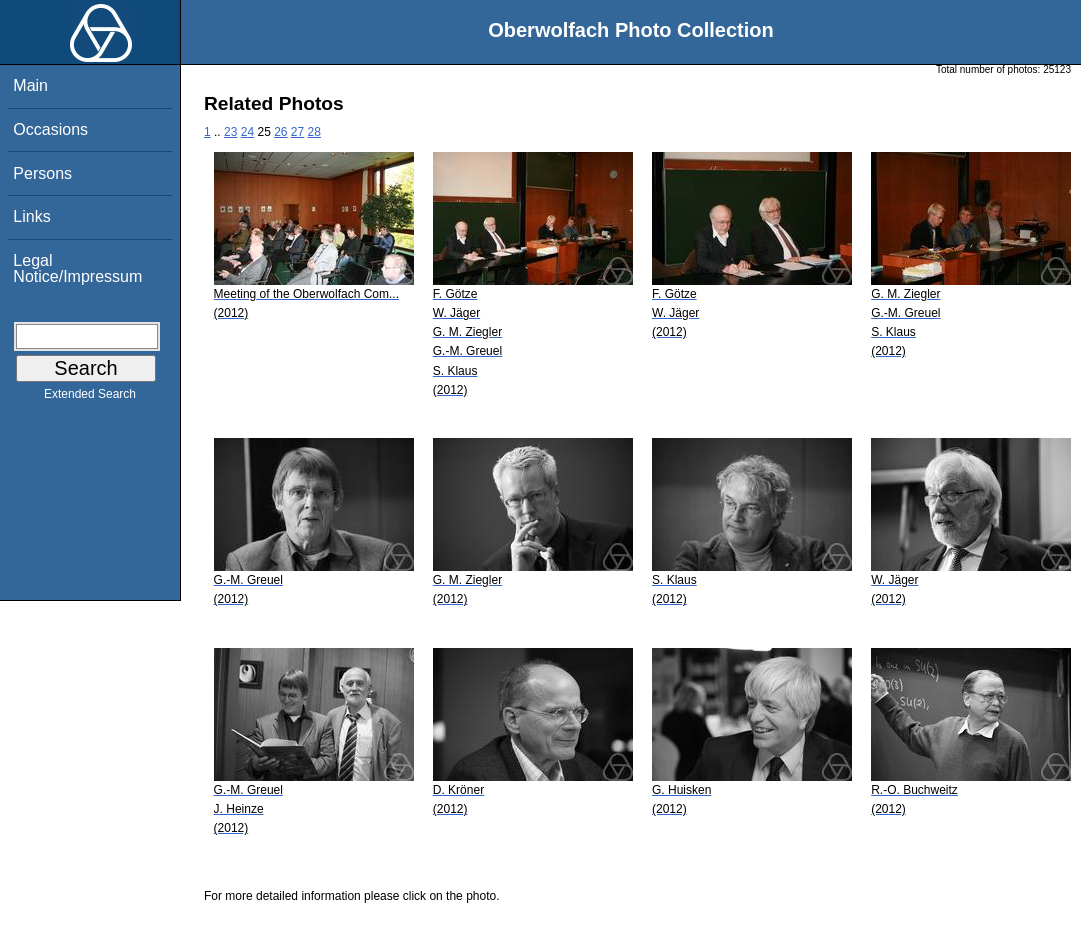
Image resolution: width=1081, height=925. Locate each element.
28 (314, 132)
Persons (42, 173)
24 (247, 132)
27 (297, 132)
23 (230, 132)
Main (30, 85)
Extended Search (90, 398)
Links (31, 216)
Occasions (50, 129)
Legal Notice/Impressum (77, 268)
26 (280, 132)
